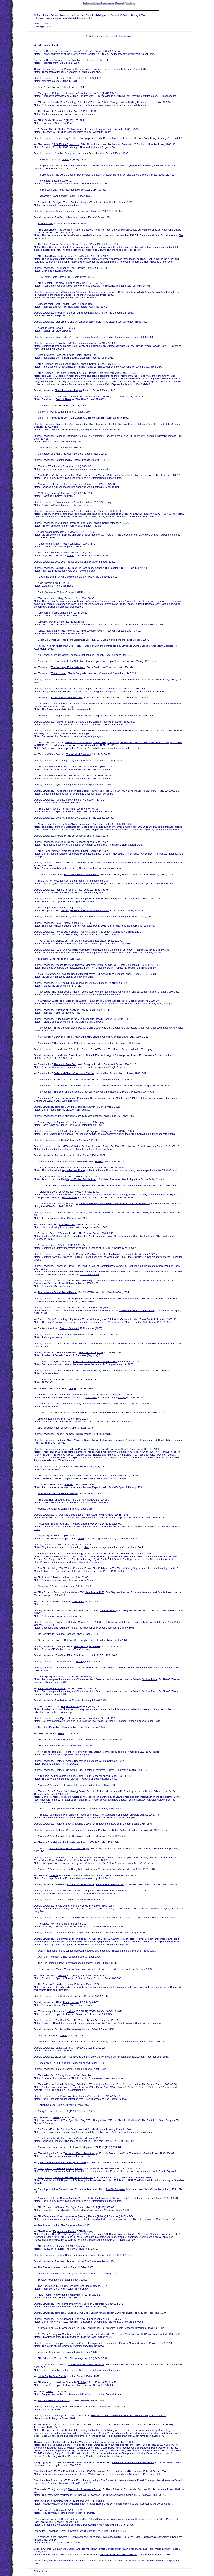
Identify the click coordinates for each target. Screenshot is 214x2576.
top (46, 2571)
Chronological (125, 36)
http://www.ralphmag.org (76, 1754)
